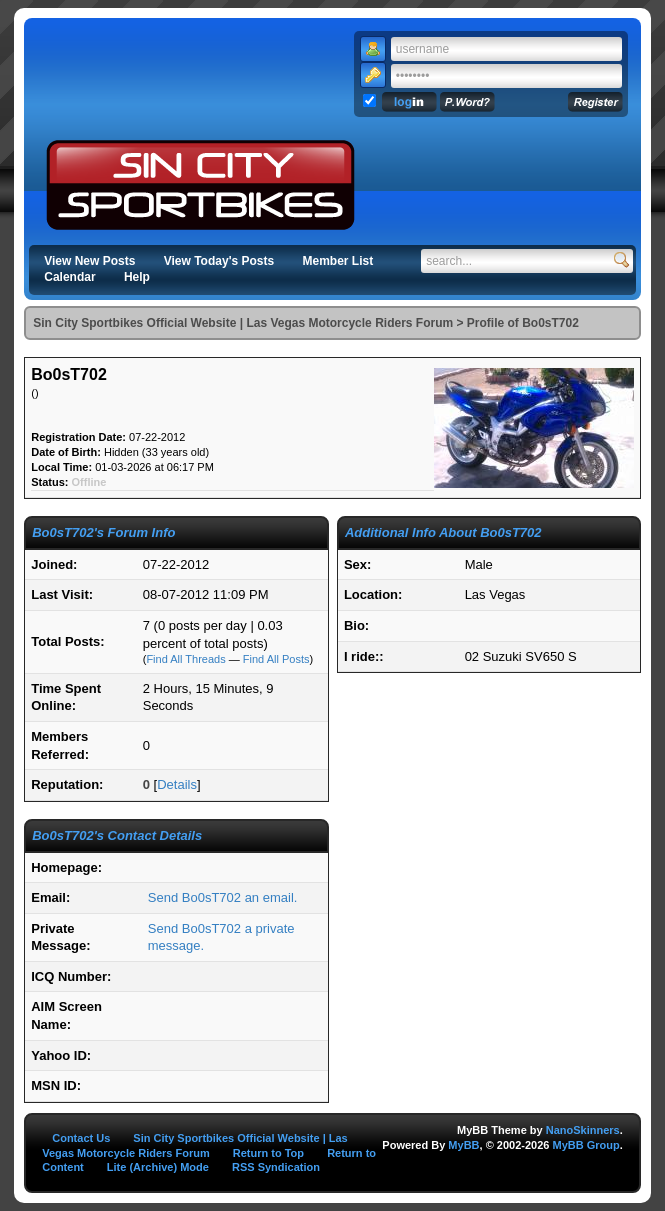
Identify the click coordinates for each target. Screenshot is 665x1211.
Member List (338, 261)
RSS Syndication (276, 1167)
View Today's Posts (219, 261)
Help (137, 277)
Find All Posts (276, 659)
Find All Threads (185, 659)
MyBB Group (585, 1145)
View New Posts (89, 261)
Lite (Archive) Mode (158, 1167)
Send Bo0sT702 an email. (223, 897)
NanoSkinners (583, 1130)
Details (177, 784)
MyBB (463, 1145)
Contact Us (81, 1138)
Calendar (69, 277)
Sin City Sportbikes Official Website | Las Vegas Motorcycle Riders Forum (243, 323)
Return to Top (268, 1153)
